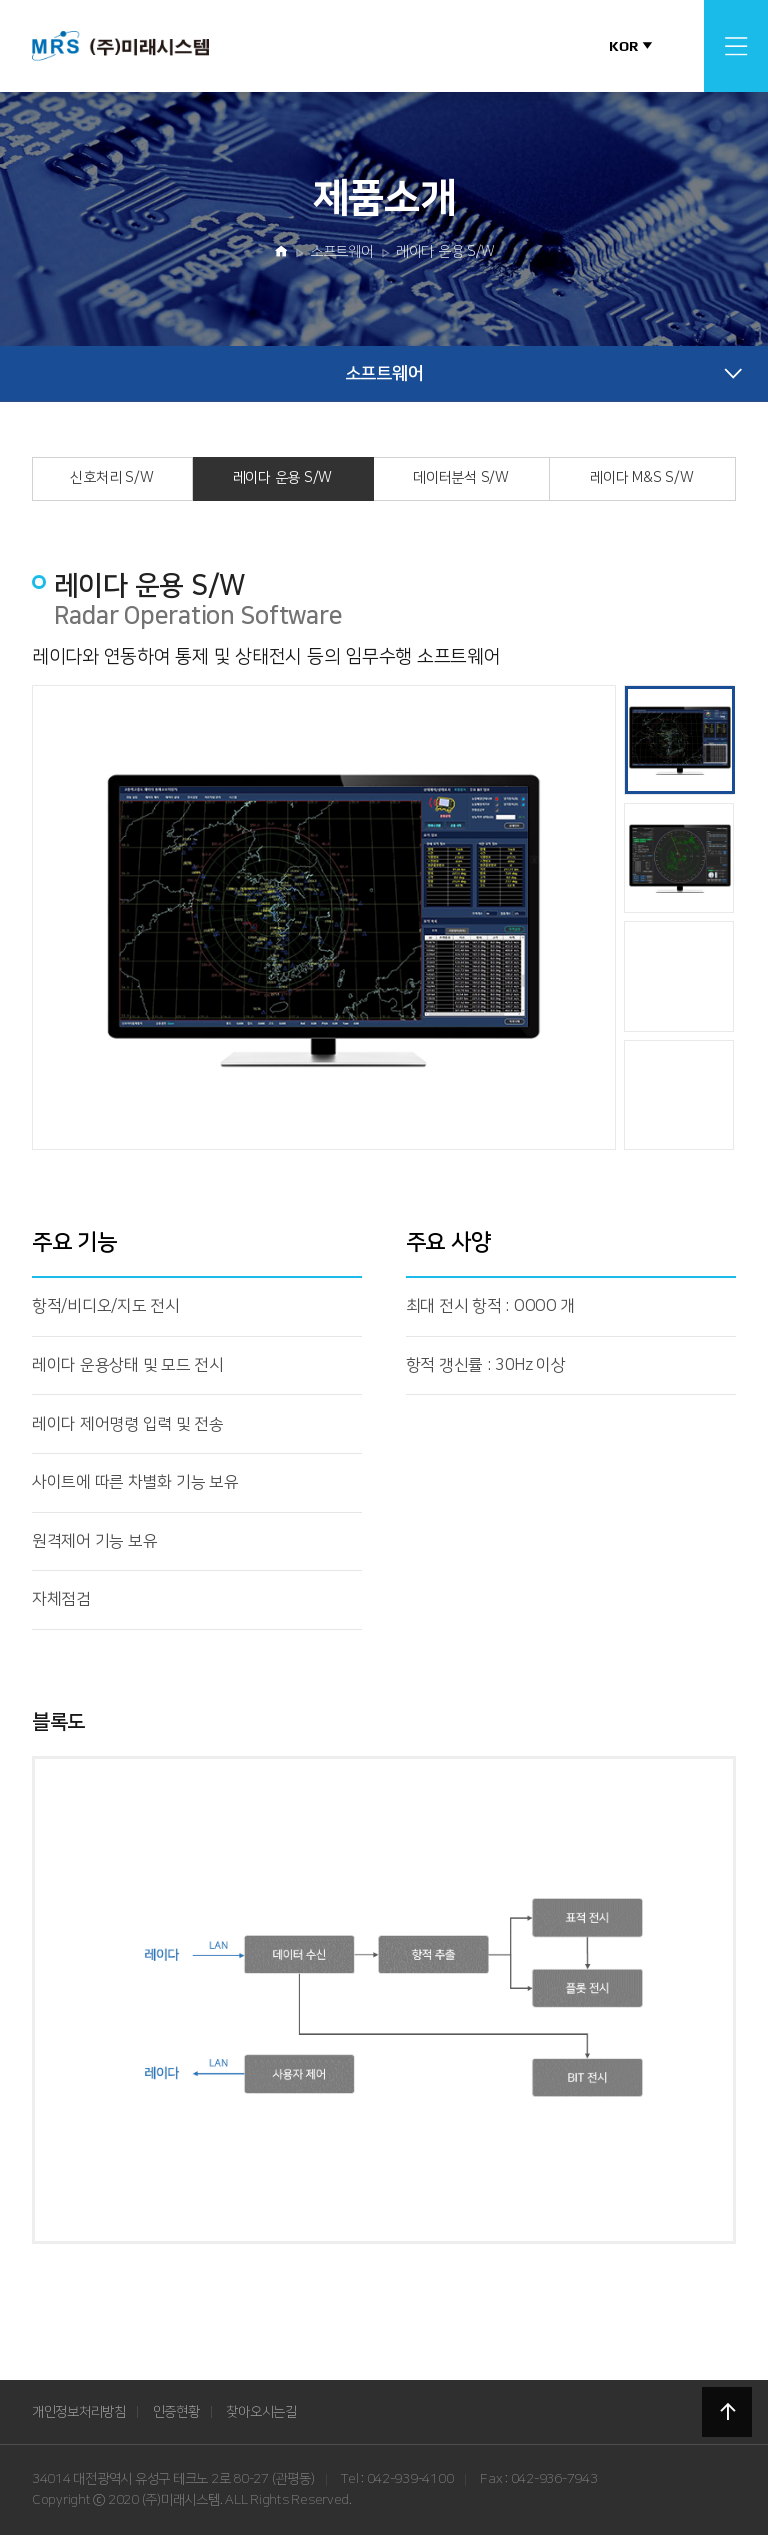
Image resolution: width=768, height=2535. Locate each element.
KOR (623, 46)
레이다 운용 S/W (445, 252)
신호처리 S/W (111, 478)
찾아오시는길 (261, 2411)
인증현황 (176, 2411)
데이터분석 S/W (461, 478)
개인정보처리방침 (79, 2411)
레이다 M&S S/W (641, 478)
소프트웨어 (342, 252)
